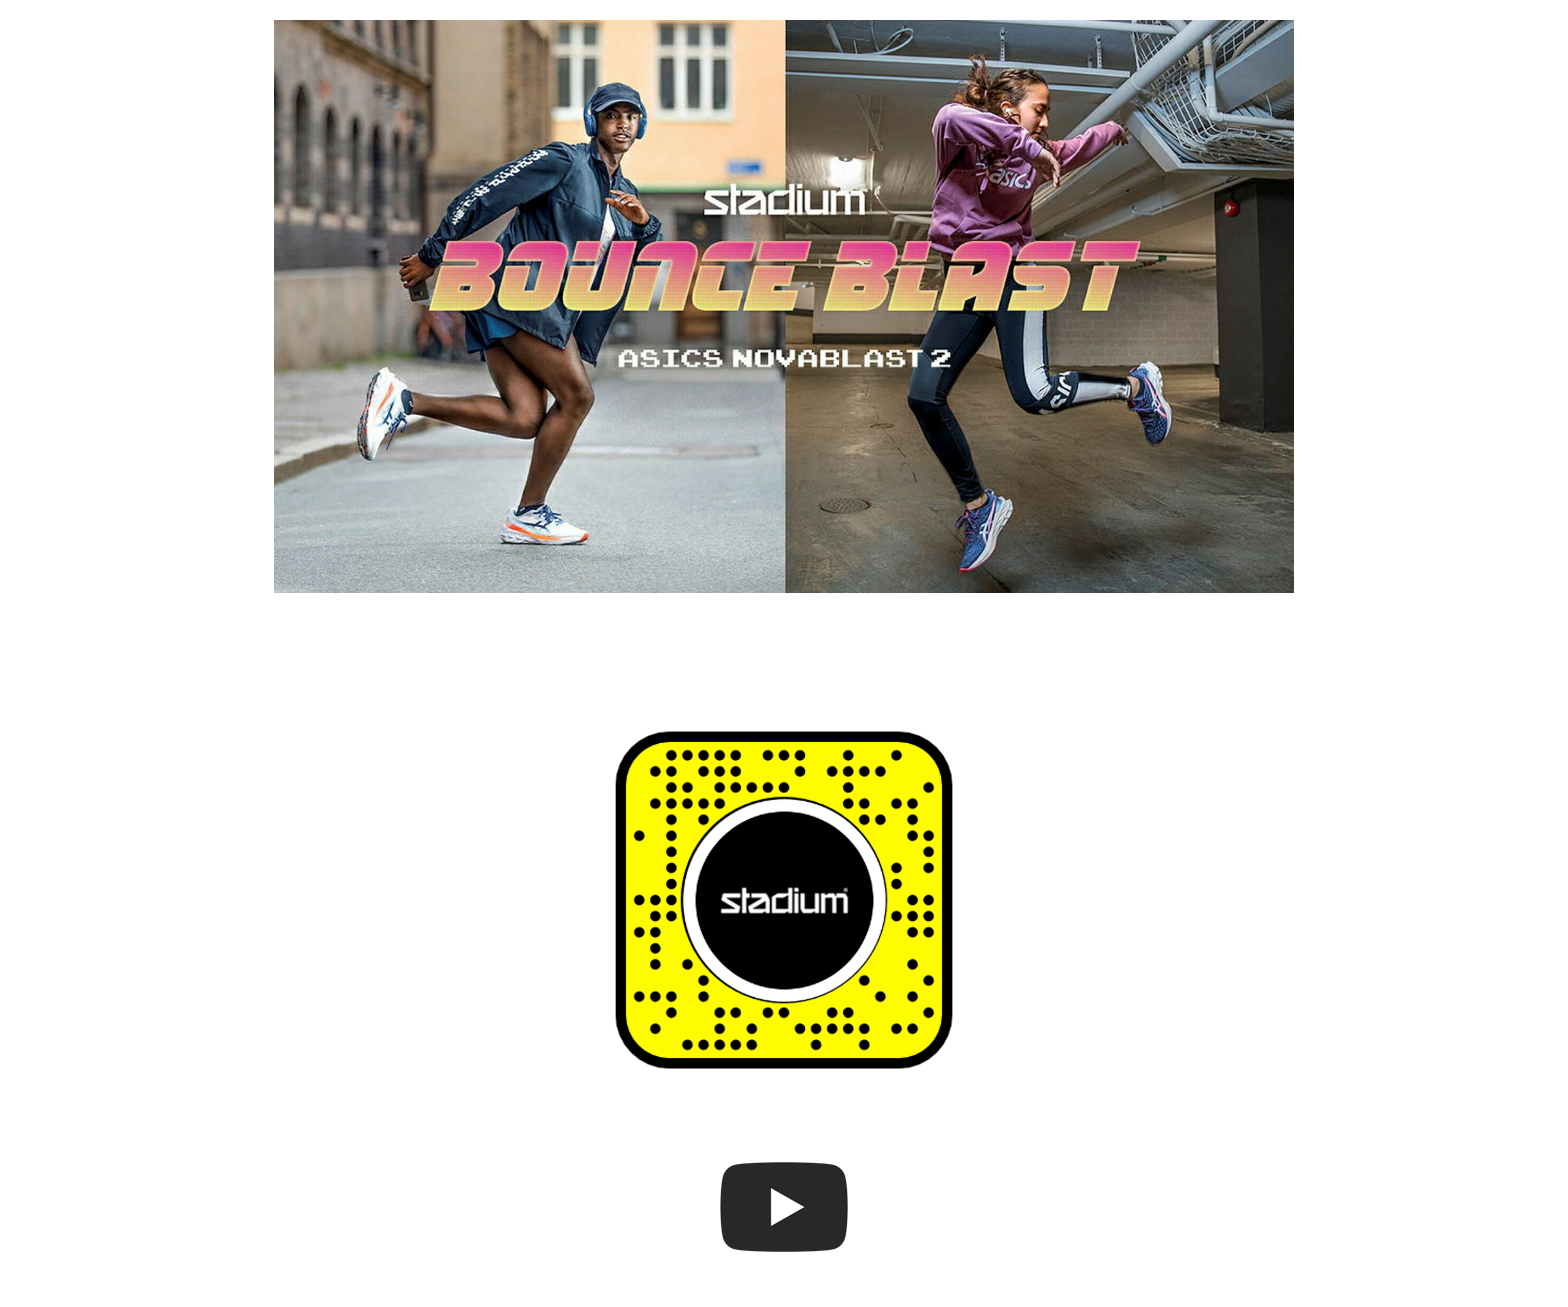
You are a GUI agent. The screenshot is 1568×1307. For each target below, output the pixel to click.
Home (95, 41)
